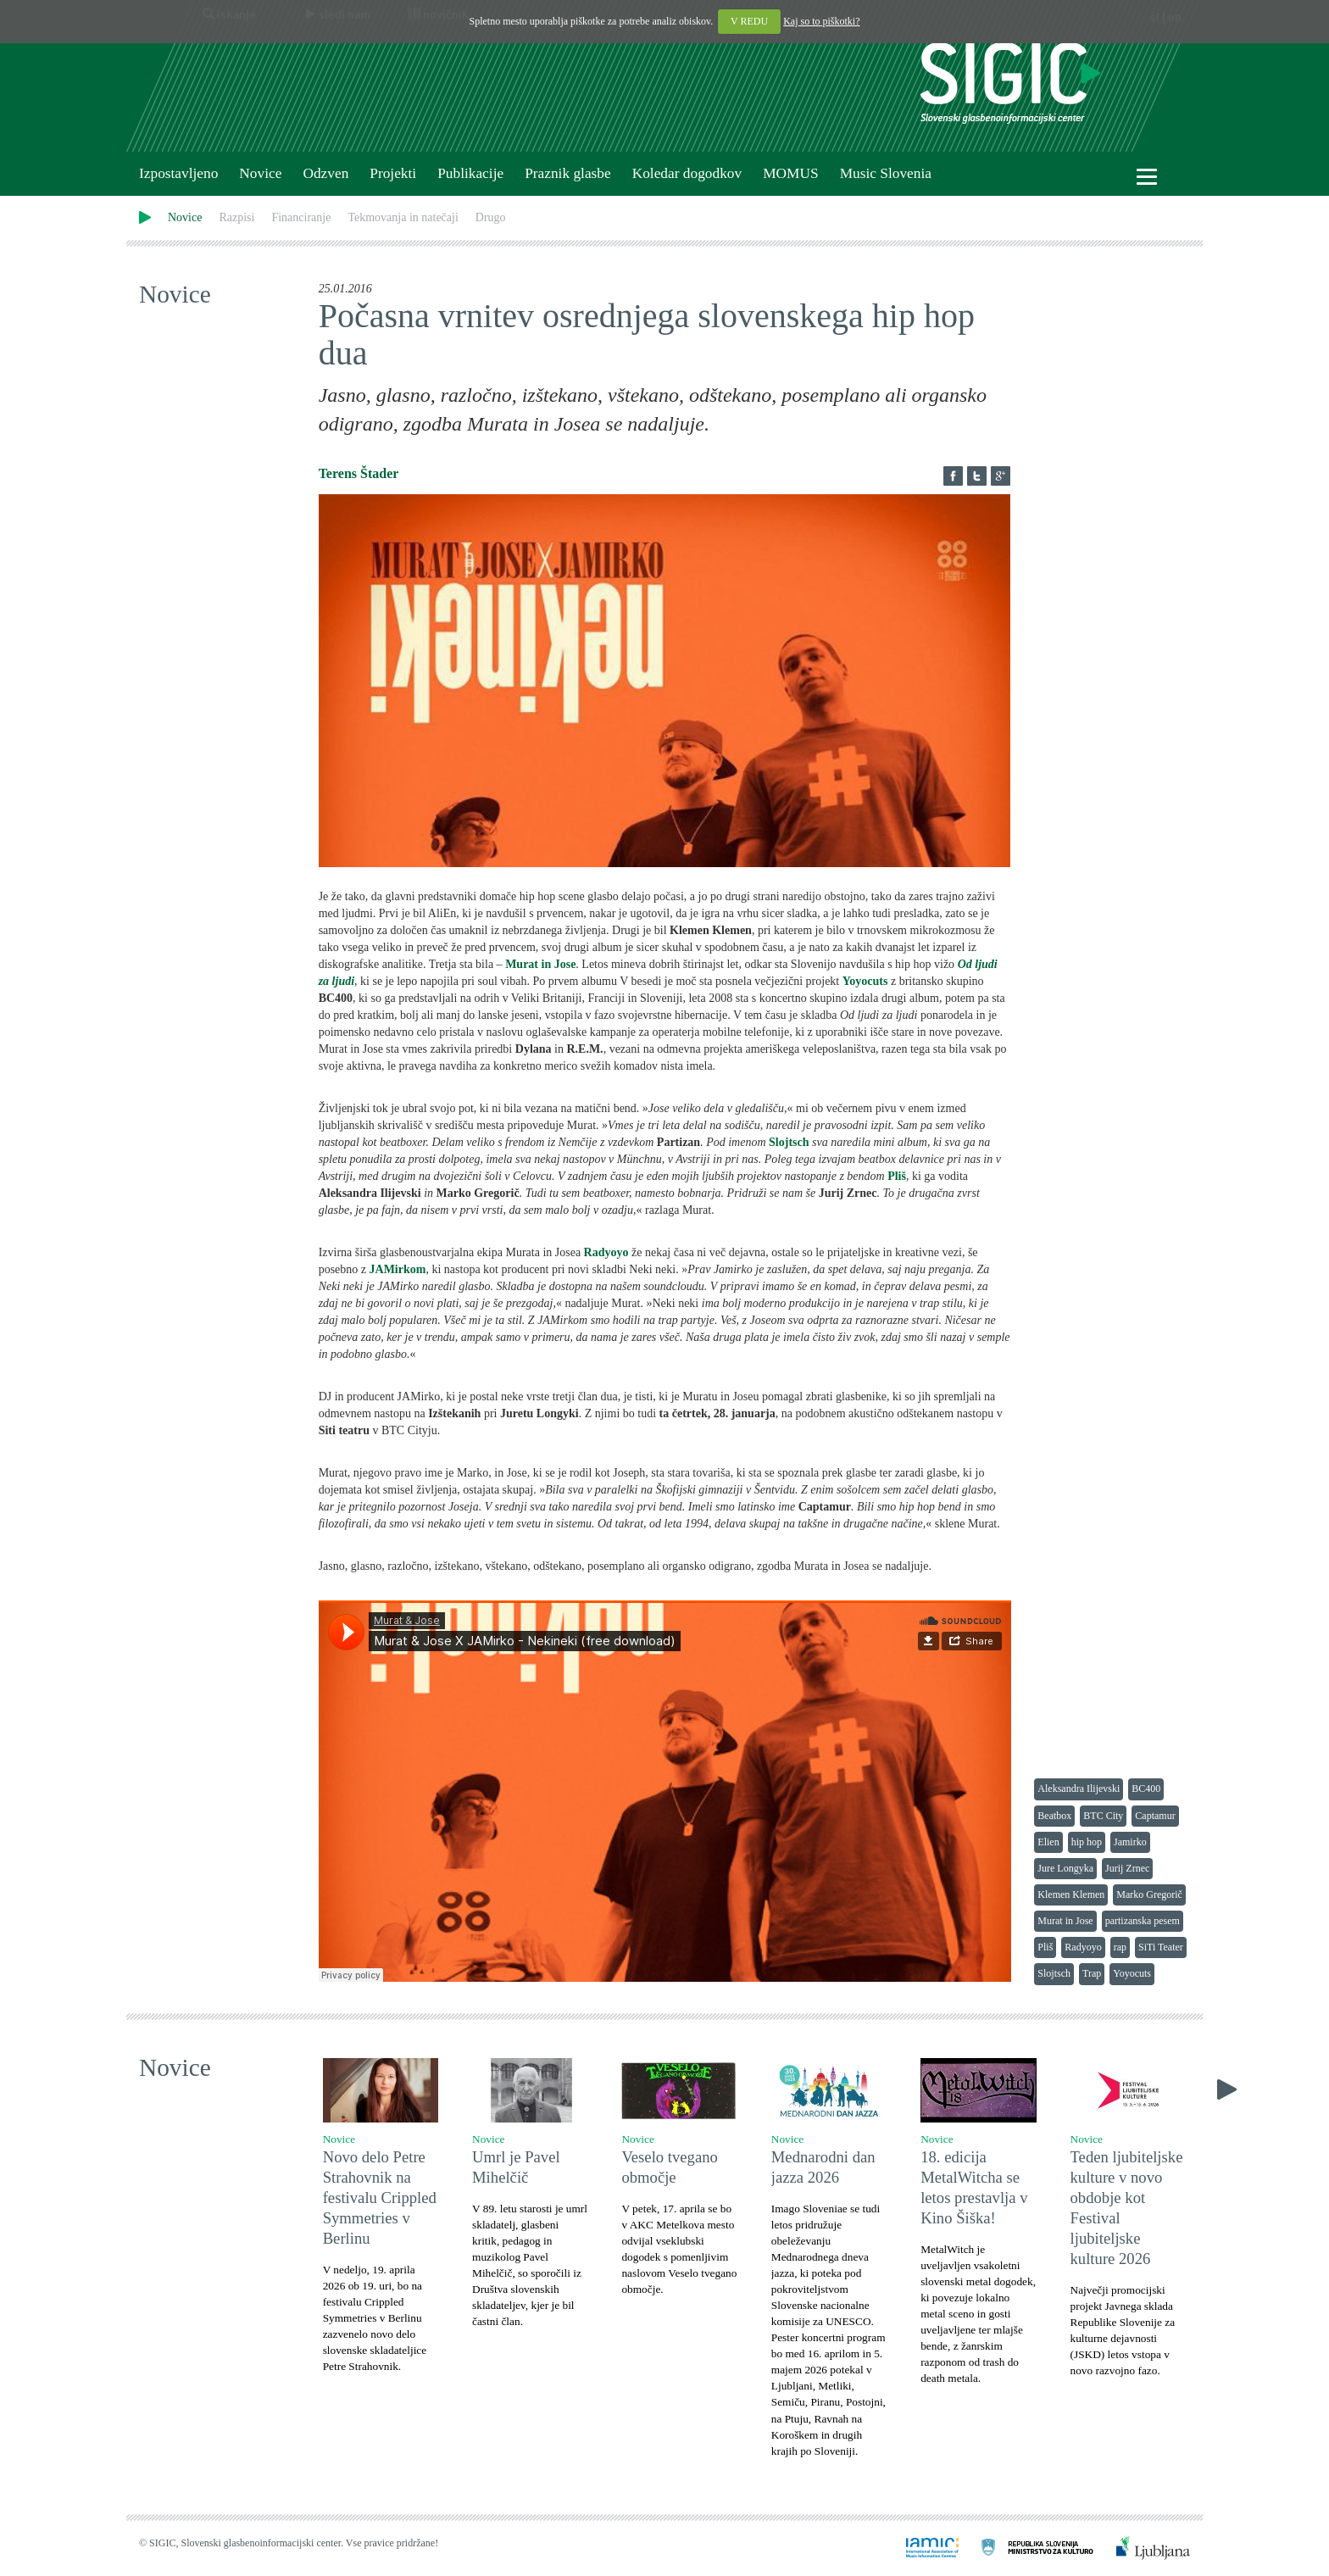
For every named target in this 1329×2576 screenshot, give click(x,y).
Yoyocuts (1132, 1973)
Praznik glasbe (568, 173)
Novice (260, 173)
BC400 (1146, 1788)
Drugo (490, 217)
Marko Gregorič (1149, 1894)
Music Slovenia (885, 173)
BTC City (1103, 1816)
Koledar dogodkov (687, 173)
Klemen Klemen (1070, 1894)
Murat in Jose (1065, 1921)
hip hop (1086, 1842)
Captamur (1155, 1816)
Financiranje (301, 217)
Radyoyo (1083, 1947)
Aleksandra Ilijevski (1078, 1788)
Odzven (325, 173)
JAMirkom (398, 1269)
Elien (1048, 1842)
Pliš (1045, 1947)
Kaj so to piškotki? (821, 21)
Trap (1091, 1973)
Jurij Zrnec (1127, 1868)
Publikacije (470, 173)
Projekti (393, 173)
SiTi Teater (1160, 1947)
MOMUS (790, 173)
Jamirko (1130, 1842)
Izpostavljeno (178, 173)
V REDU (749, 21)
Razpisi (236, 217)
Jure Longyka (1065, 1868)
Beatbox (1054, 1816)
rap (1120, 1947)
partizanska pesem (1142, 1921)
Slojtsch (1053, 1973)
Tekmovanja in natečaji (403, 217)
